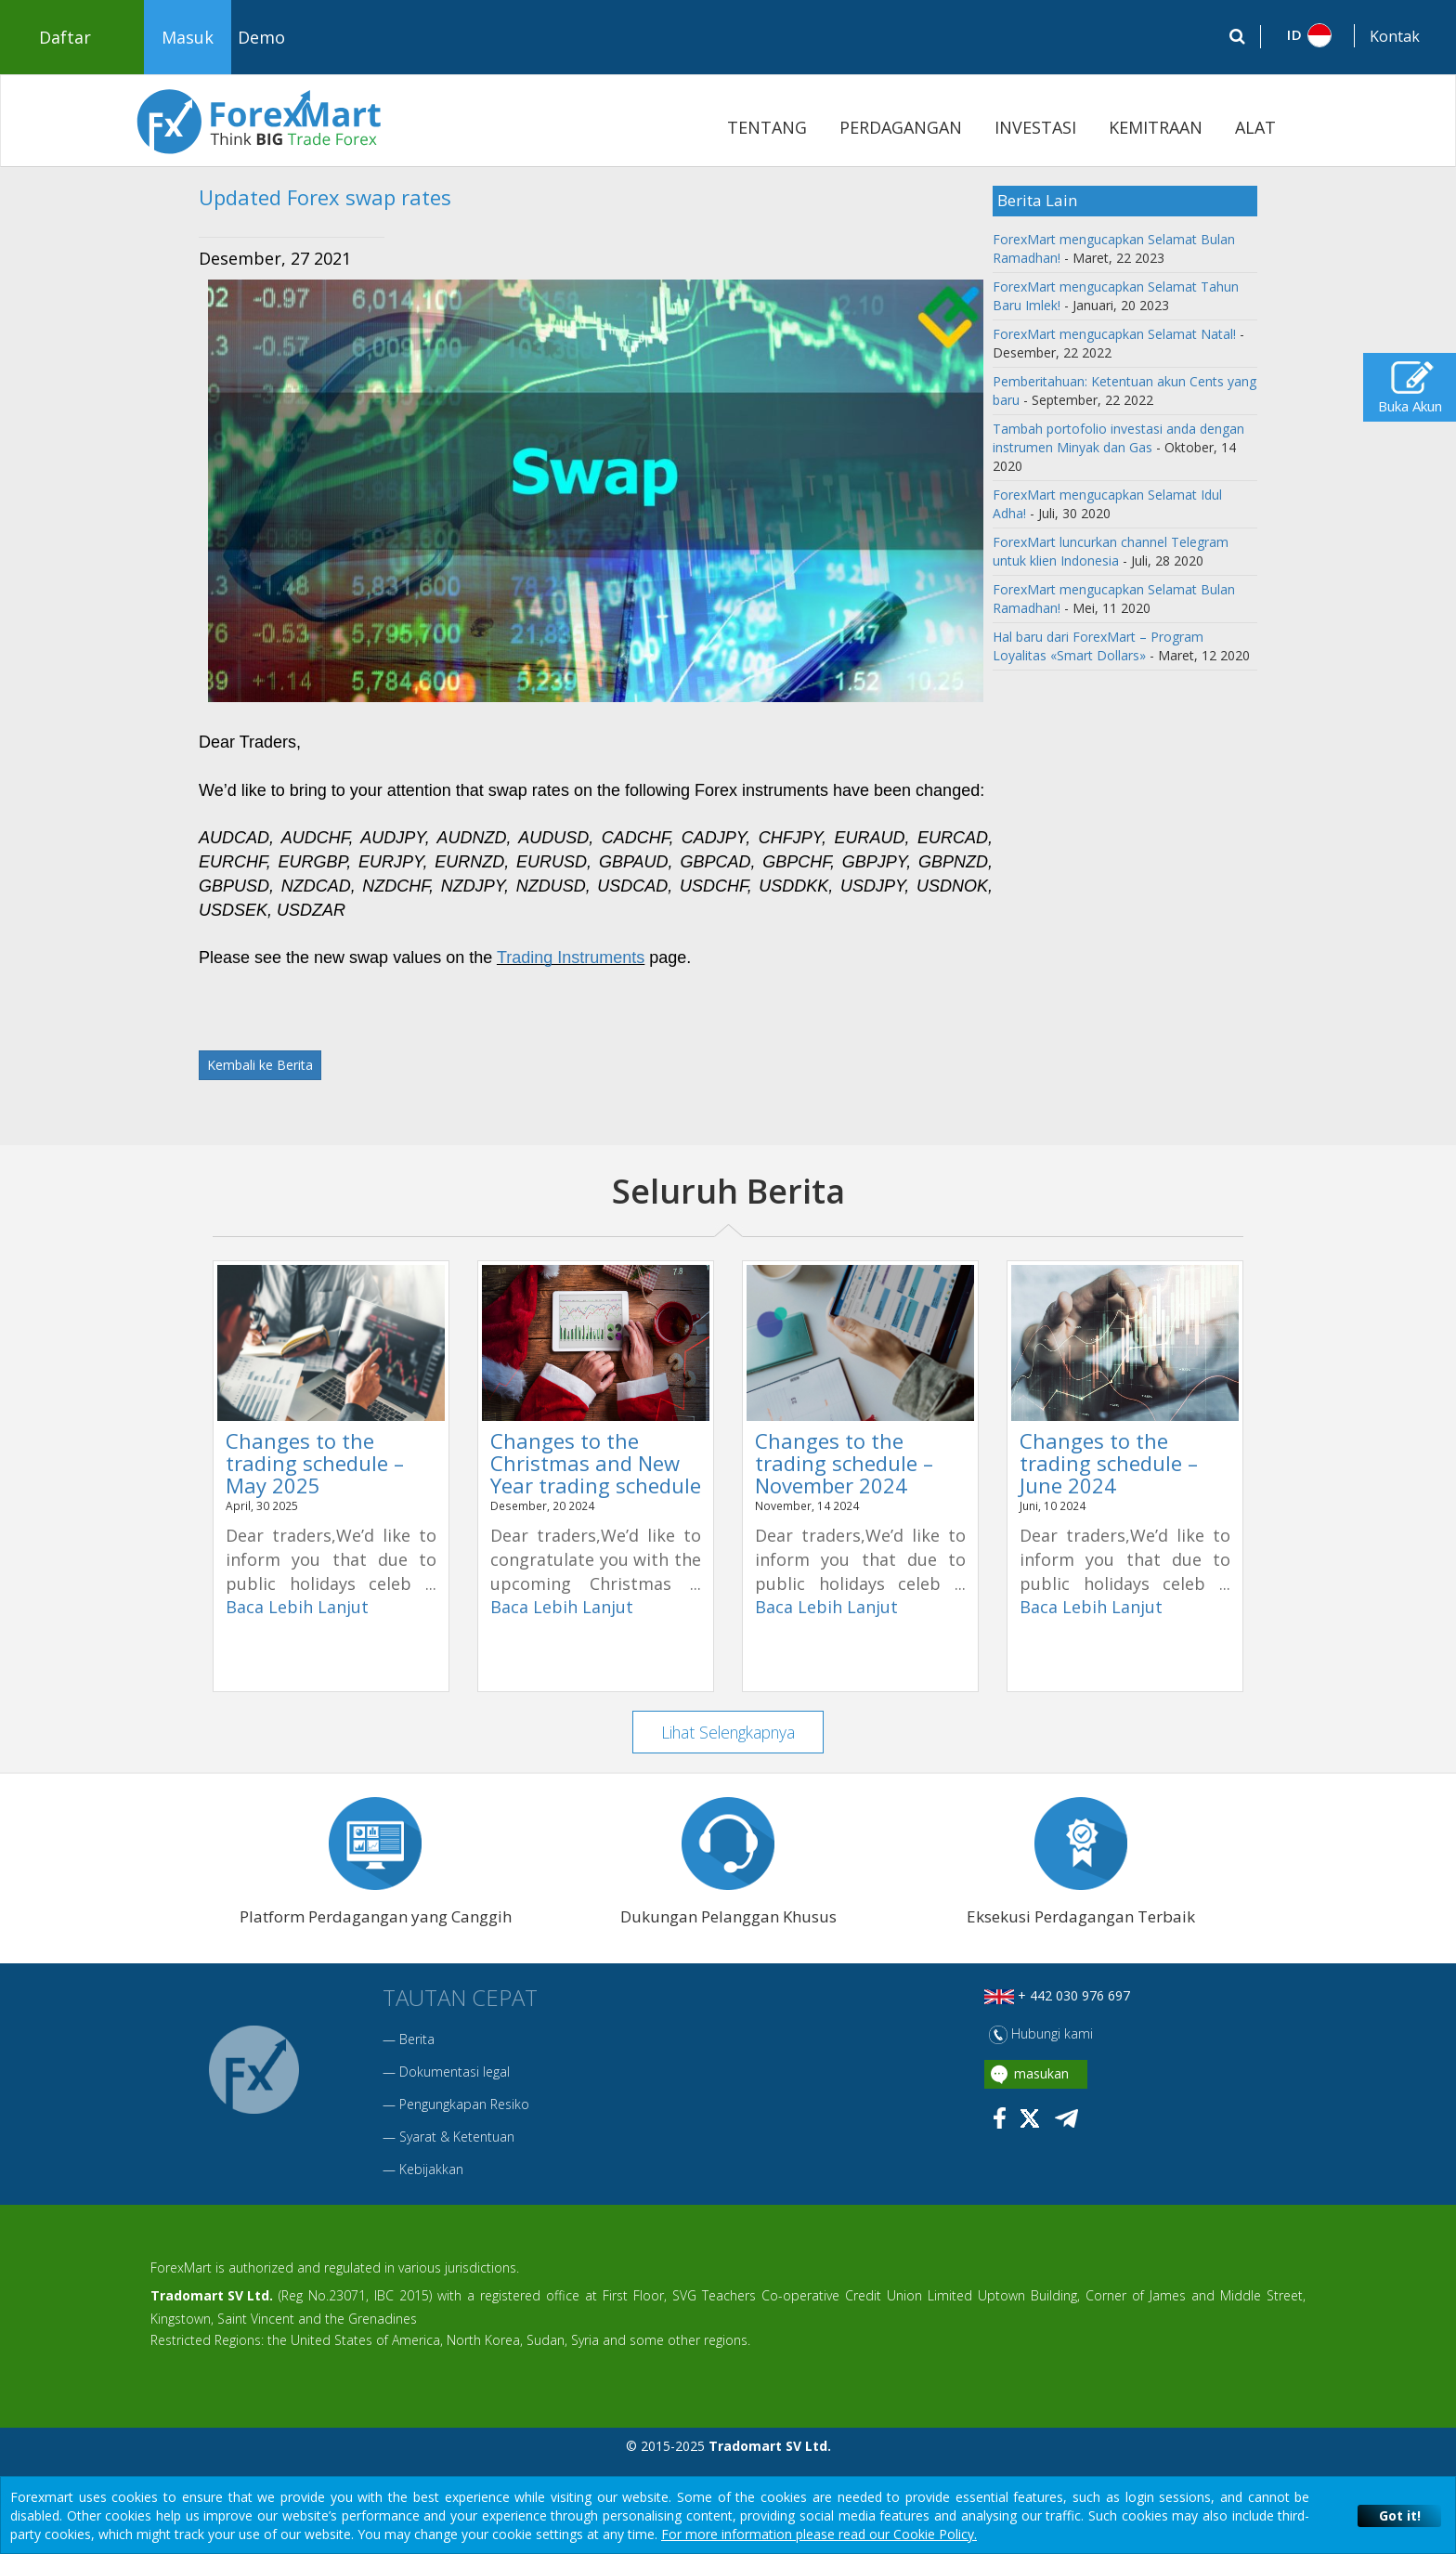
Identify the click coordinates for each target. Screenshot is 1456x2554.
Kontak (1395, 36)
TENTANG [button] (767, 127)
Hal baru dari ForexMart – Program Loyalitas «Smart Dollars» (1098, 646)
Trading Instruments (570, 957)
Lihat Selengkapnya (728, 1732)
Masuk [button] (188, 37)
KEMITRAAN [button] (1155, 127)
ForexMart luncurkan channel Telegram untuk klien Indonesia (1110, 551)
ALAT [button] (1255, 127)
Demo (261, 37)
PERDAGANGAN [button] (900, 127)
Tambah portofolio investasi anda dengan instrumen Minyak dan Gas (1118, 438)
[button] (1308, 35)
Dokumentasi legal (454, 2072)
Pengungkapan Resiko (464, 2105)
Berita (417, 2040)
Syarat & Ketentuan (456, 2137)
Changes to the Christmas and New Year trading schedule (595, 1463)
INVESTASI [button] (1035, 127)
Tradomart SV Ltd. (211, 2296)
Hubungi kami (1041, 2034)
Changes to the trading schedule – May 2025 (315, 1463)
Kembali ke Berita (260, 1065)
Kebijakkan (431, 2170)
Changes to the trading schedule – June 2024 (1109, 1463)
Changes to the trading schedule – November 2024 (844, 1463)
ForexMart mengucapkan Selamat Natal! (1114, 334)
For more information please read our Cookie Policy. (819, 2534)
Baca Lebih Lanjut (297, 1607)
